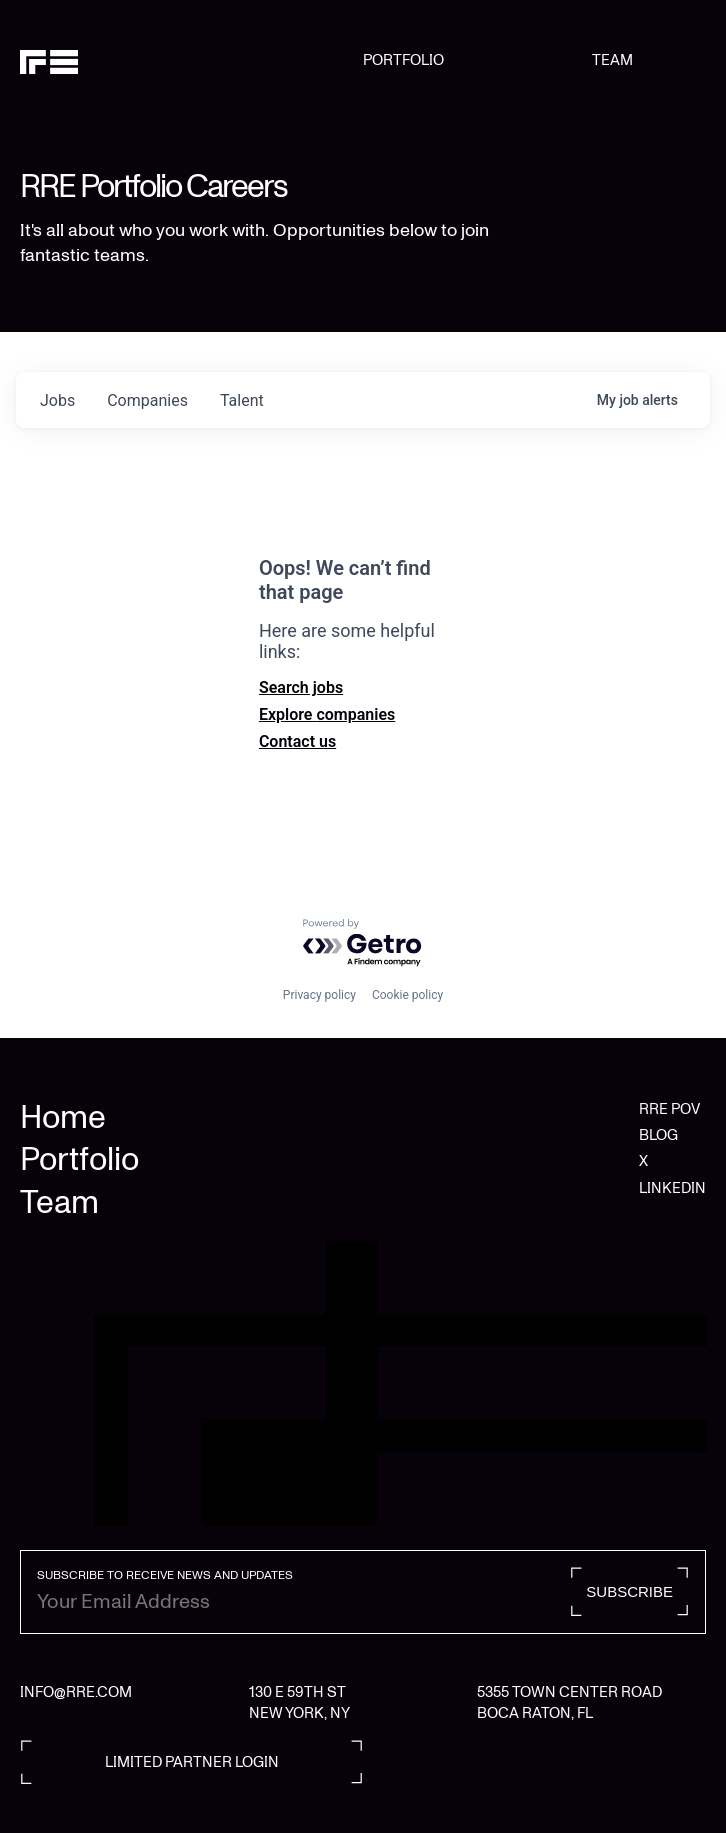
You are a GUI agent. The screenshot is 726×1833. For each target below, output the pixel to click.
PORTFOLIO (403, 60)
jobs (57, 400)
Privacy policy (319, 995)
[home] (191, 61)
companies (147, 400)
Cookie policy (407, 995)
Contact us (297, 741)
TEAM (612, 60)
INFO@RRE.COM (76, 1692)
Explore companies (327, 714)
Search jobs (301, 687)
